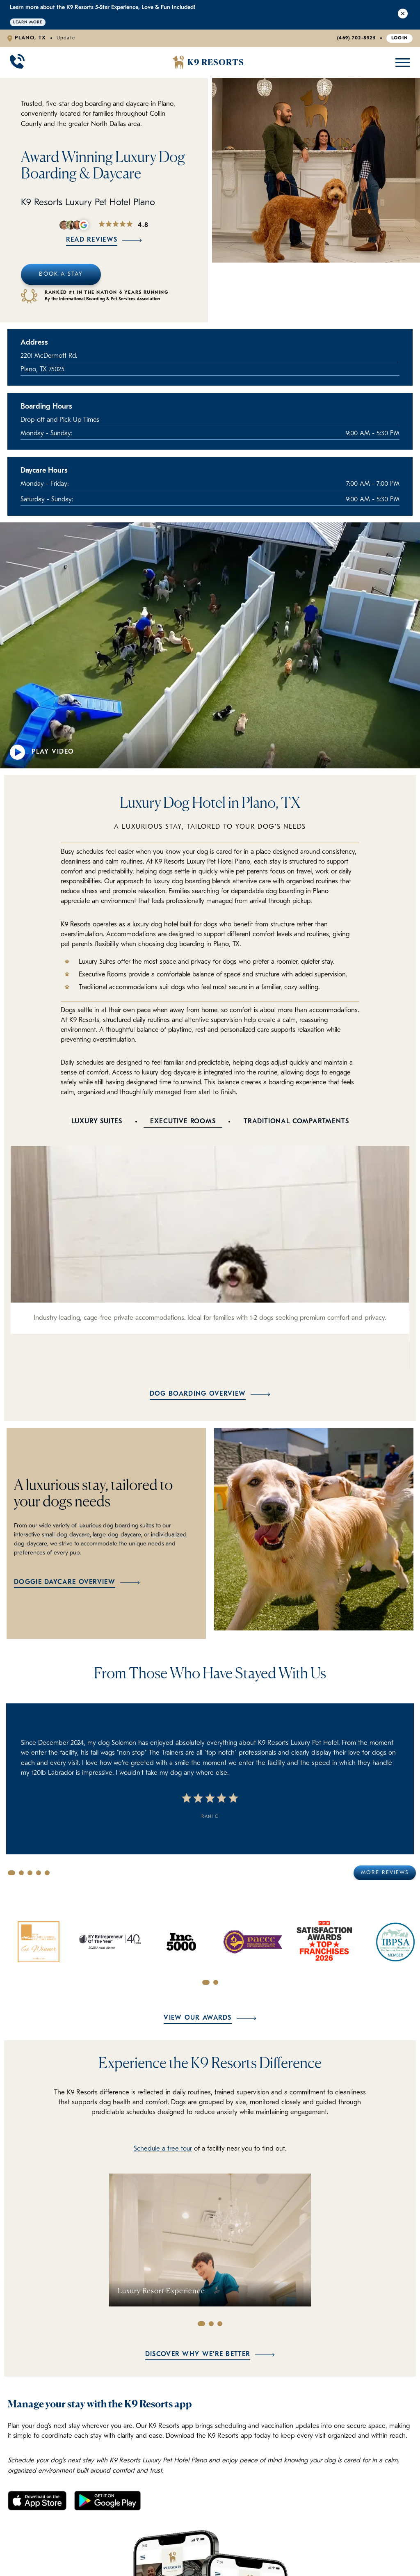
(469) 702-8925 (356, 38)
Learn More (27, 22)
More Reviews (385, 1872)
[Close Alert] (402, 14)
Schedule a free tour (162, 2148)
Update (66, 38)
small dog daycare (65, 1535)
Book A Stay (61, 274)
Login (399, 38)
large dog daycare (114, 1535)
